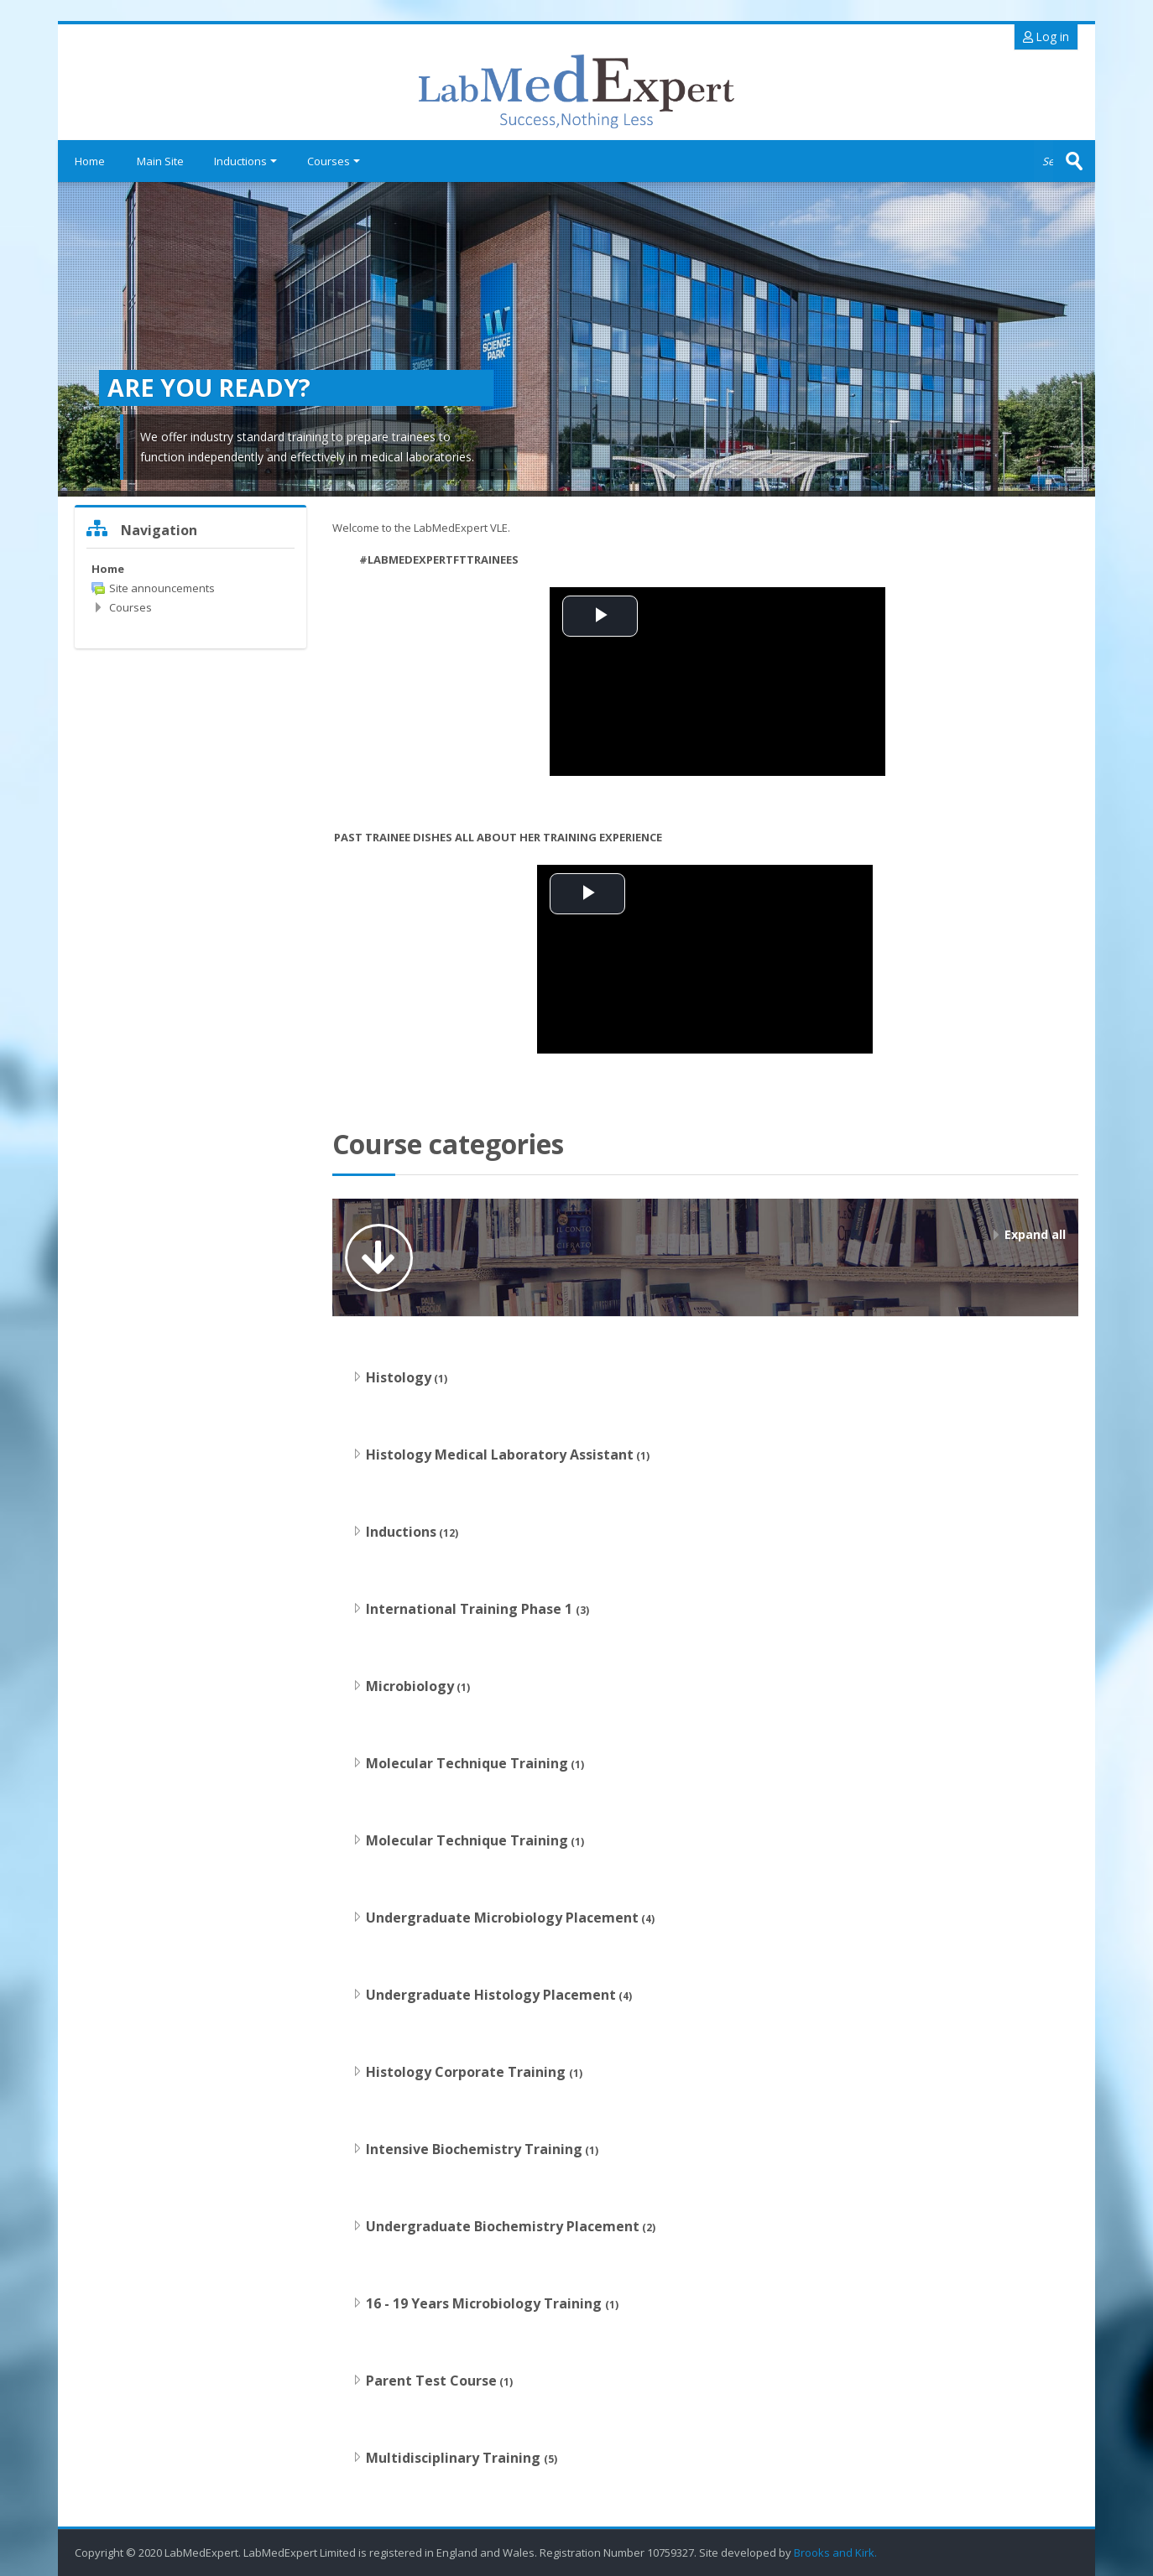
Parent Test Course (431, 2380)
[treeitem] (190, 568)
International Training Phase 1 (471, 1609)
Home (90, 161)
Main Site (160, 161)
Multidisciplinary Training (455, 2458)
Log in (1046, 36)
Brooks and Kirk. (836, 2553)
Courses (333, 161)
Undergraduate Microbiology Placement (502, 1917)
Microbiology (410, 1686)
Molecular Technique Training (467, 1763)
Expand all (1035, 1234)
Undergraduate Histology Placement (491, 1994)
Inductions (245, 161)
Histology (398, 1377)
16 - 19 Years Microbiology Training (485, 2303)
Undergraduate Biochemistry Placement (502, 2226)
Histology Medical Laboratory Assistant (500, 1454)
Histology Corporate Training (467, 2072)
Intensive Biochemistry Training (474, 2149)
